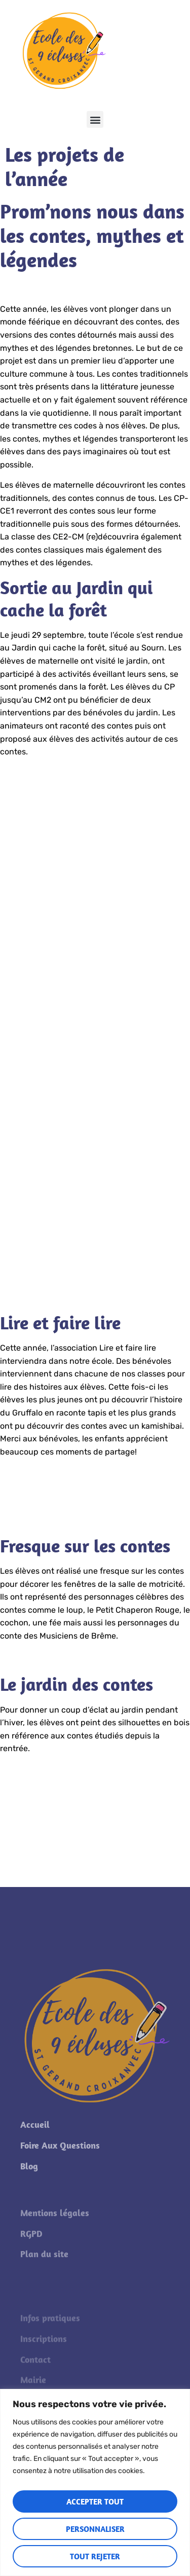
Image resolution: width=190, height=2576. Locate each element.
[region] (95, 2482)
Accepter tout (95, 2501)
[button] (95, 119)
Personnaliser (95, 2529)
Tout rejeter (95, 2556)
